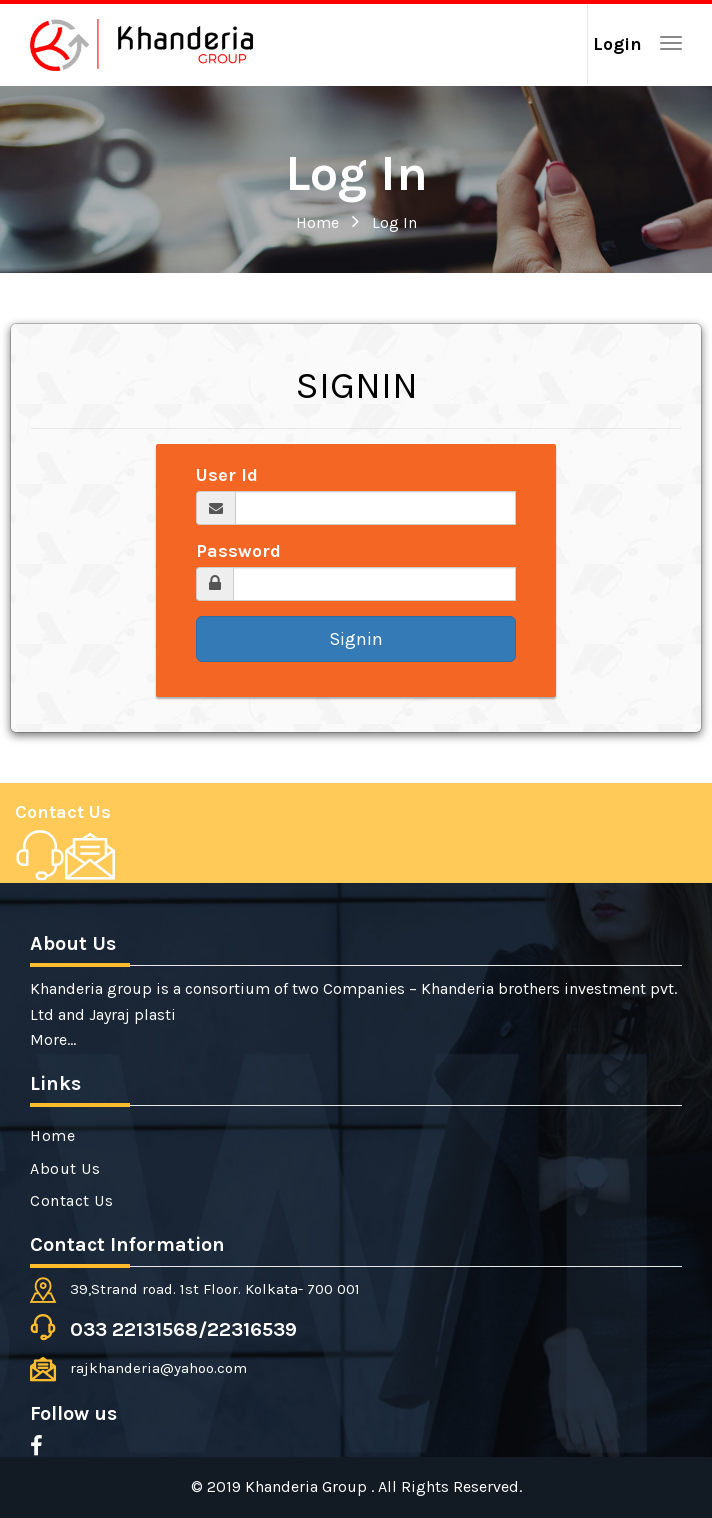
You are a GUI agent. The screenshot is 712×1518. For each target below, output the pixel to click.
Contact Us (63, 812)
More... (53, 1039)
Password (238, 551)
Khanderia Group (308, 1486)
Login (617, 44)
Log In (394, 222)
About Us (65, 1168)
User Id (227, 475)
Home (317, 222)
